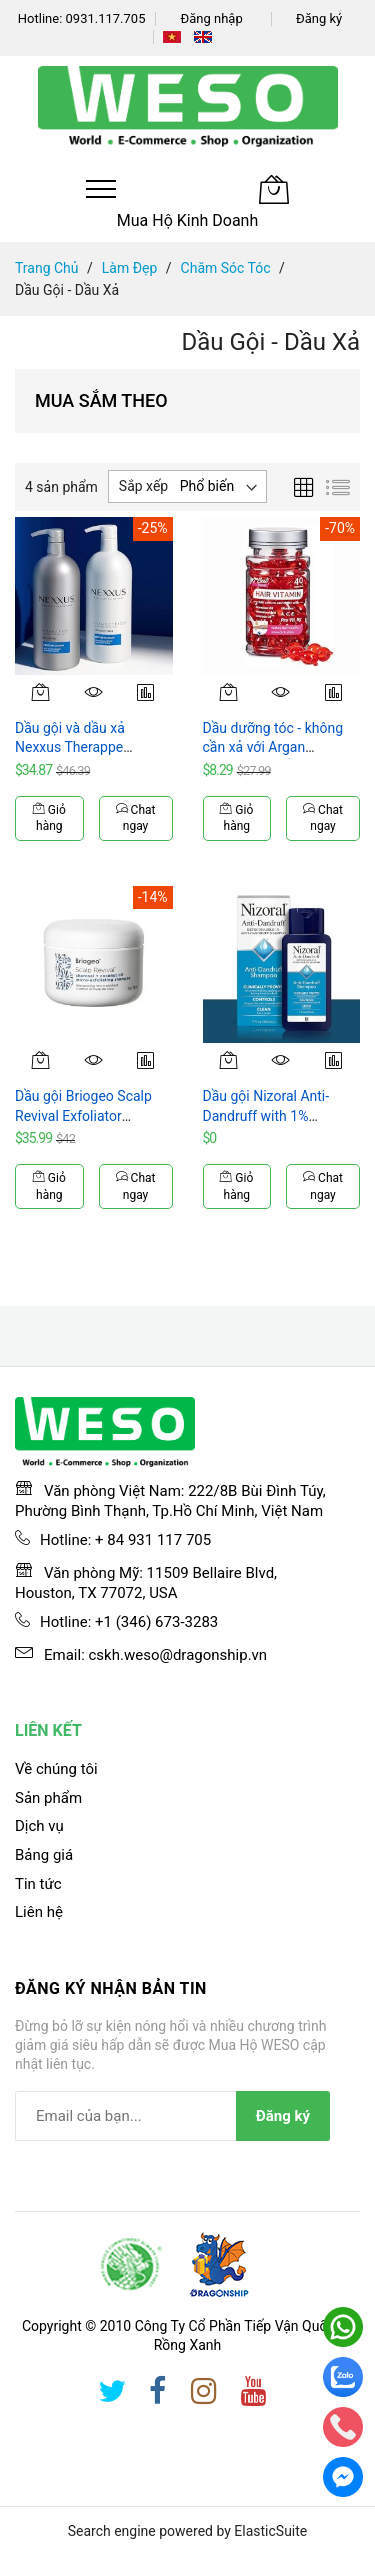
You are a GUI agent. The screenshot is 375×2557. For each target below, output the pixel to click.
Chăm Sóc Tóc (226, 268)
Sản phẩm (48, 1798)
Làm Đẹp (130, 268)
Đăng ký (319, 18)
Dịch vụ (39, 1826)
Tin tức (38, 1884)
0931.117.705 (106, 18)
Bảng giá (44, 1855)
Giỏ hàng (49, 818)
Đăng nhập (211, 18)
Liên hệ (39, 1912)
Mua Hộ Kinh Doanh (188, 220)
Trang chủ (47, 268)
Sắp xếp (143, 486)
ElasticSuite (270, 2531)
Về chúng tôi (56, 1769)
